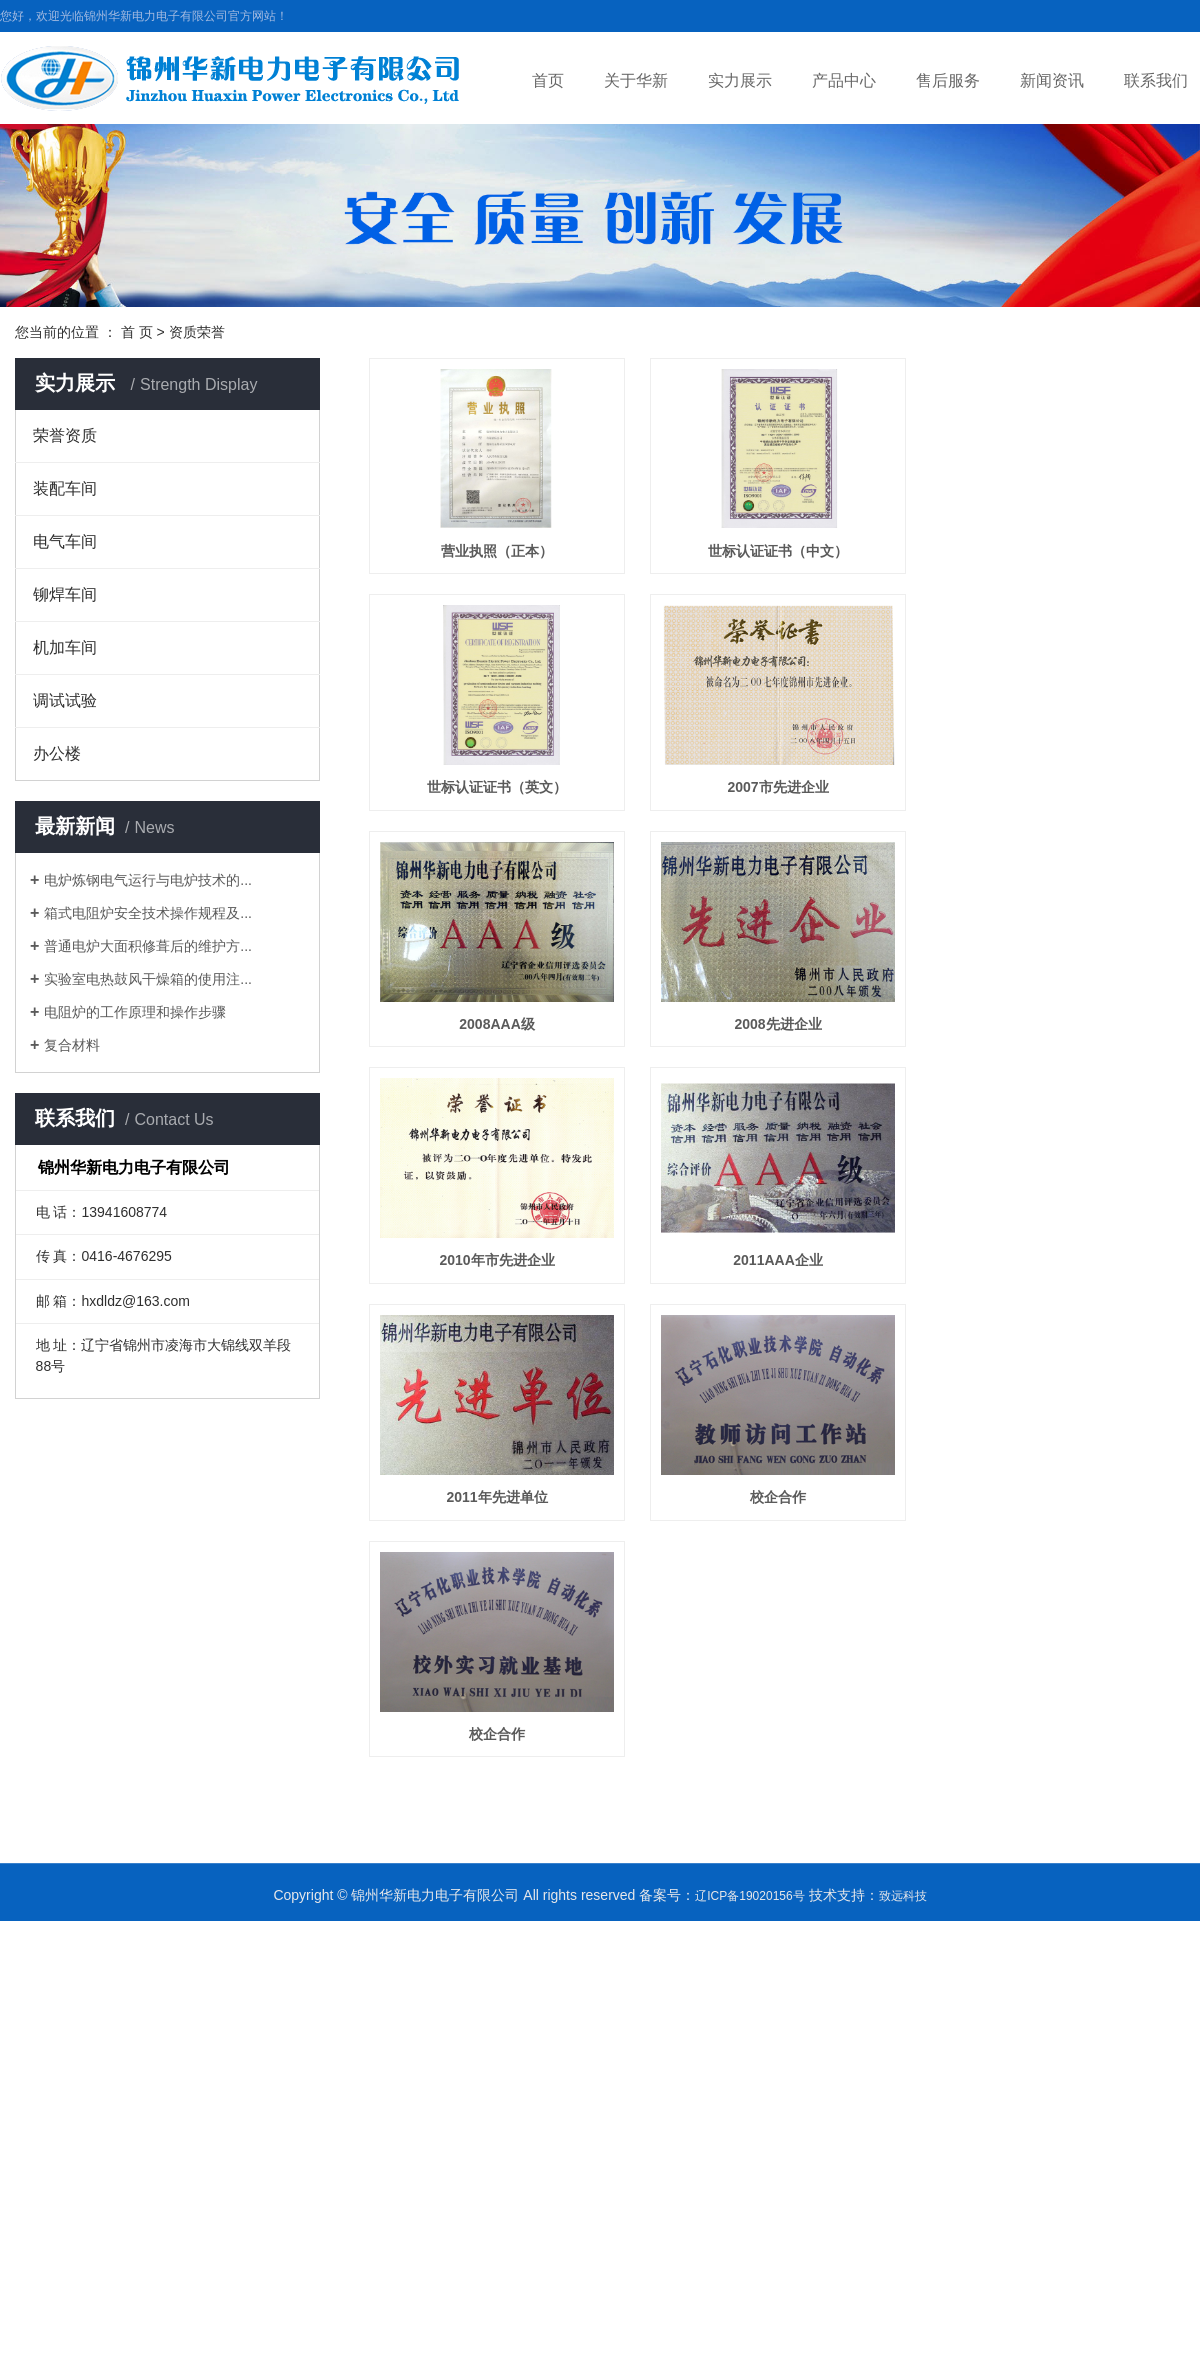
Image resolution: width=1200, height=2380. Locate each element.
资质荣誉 (197, 332)
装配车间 (65, 488)
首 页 (137, 332)
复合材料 (72, 1045)
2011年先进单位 (499, 1516)
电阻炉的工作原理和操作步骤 (135, 1012)
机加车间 (65, 647)
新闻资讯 (1052, 80)
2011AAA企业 (786, 1276)
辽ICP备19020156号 (749, 1919)
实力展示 (740, 80)
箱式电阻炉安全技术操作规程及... (148, 913)
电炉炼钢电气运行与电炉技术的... (148, 880)
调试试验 (65, 700)
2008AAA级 (499, 1035)
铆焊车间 (65, 594)
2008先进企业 (786, 1035)
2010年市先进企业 (499, 1276)
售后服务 (948, 80)
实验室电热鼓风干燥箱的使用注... (148, 979)
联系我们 (1156, 80)
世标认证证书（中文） (786, 554)
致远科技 (903, 1919)
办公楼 (57, 753)
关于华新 (636, 80)
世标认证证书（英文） (500, 795)
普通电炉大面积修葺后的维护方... (148, 946)
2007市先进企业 (786, 795)
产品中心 (844, 80)
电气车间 (65, 541)
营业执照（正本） (500, 554)
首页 (548, 80)
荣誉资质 (65, 435)
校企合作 (786, 1516)
